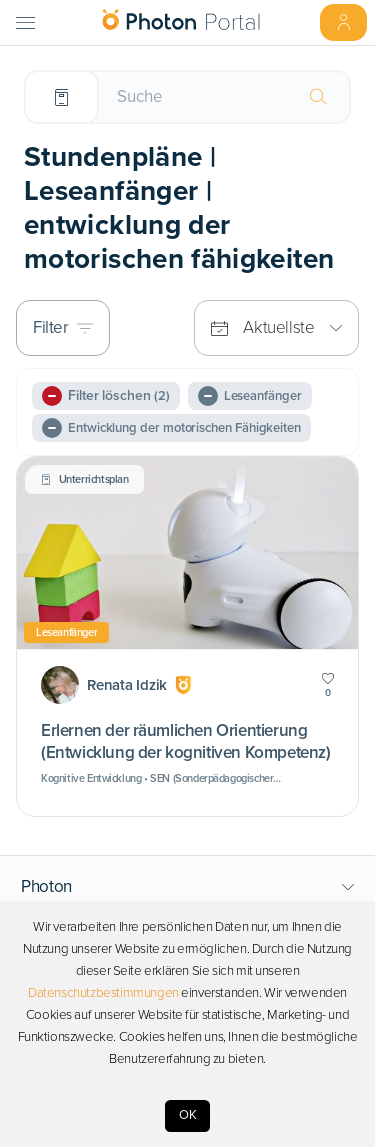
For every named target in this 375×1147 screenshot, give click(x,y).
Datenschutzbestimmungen (103, 993)
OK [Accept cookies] (188, 1115)
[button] (188, 887)
